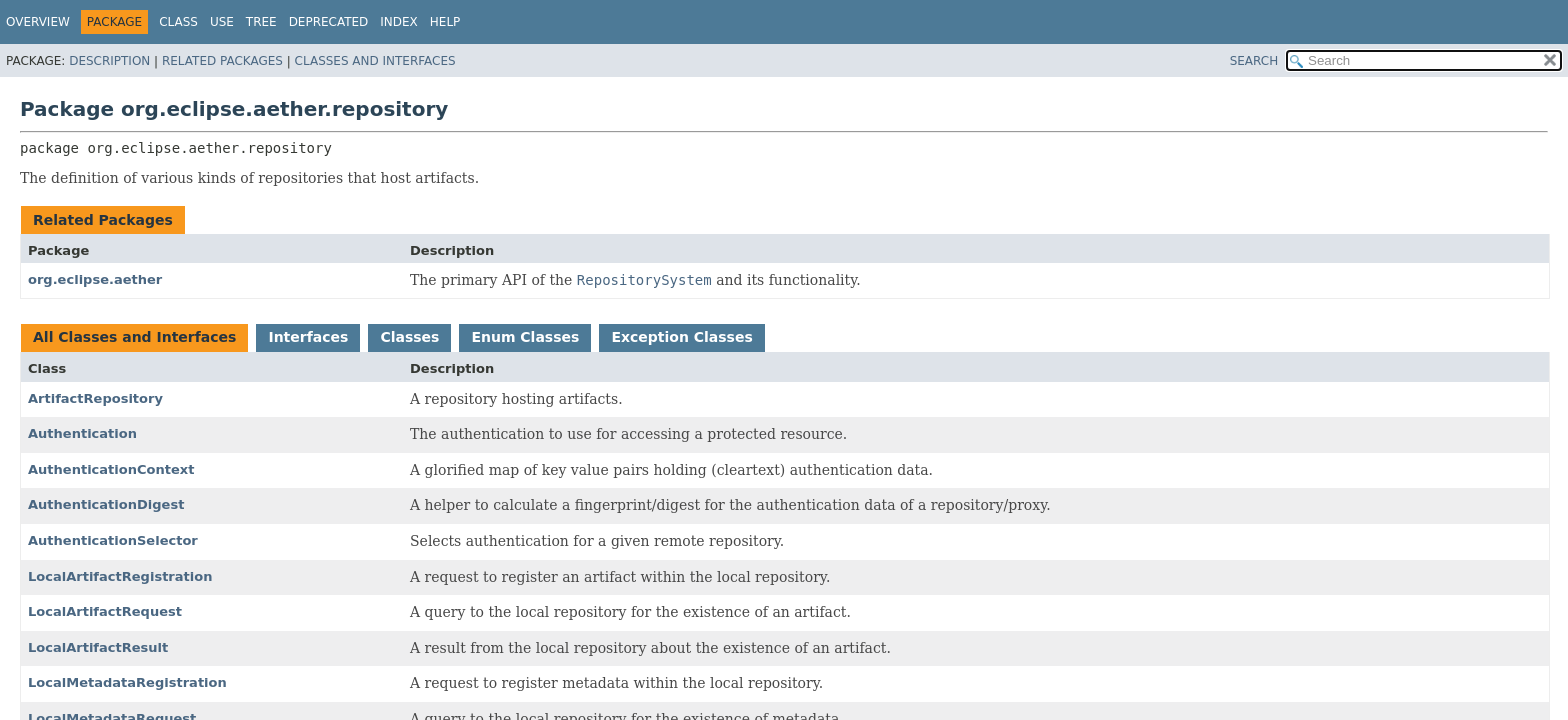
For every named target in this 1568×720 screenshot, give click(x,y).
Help (445, 22)
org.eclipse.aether (95, 279)
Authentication (82, 433)
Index (399, 22)
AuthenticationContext (111, 469)
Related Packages (222, 61)
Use (222, 22)
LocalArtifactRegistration (120, 576)
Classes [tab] (409, 337)
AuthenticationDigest (106, 504)
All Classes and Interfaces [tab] (134, 337)
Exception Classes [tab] (681, 337)
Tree (261, 22)
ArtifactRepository (95, 398)
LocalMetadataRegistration (127, 682)
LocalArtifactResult (98, 647)
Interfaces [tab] (308, 337)
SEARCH (1254, 61)
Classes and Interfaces (375, 61)
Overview (38, 22)
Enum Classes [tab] (525, 337)
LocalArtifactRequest (105, 611)
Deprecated (329, 22)
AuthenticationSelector (113, 540)
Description (109, 61)
